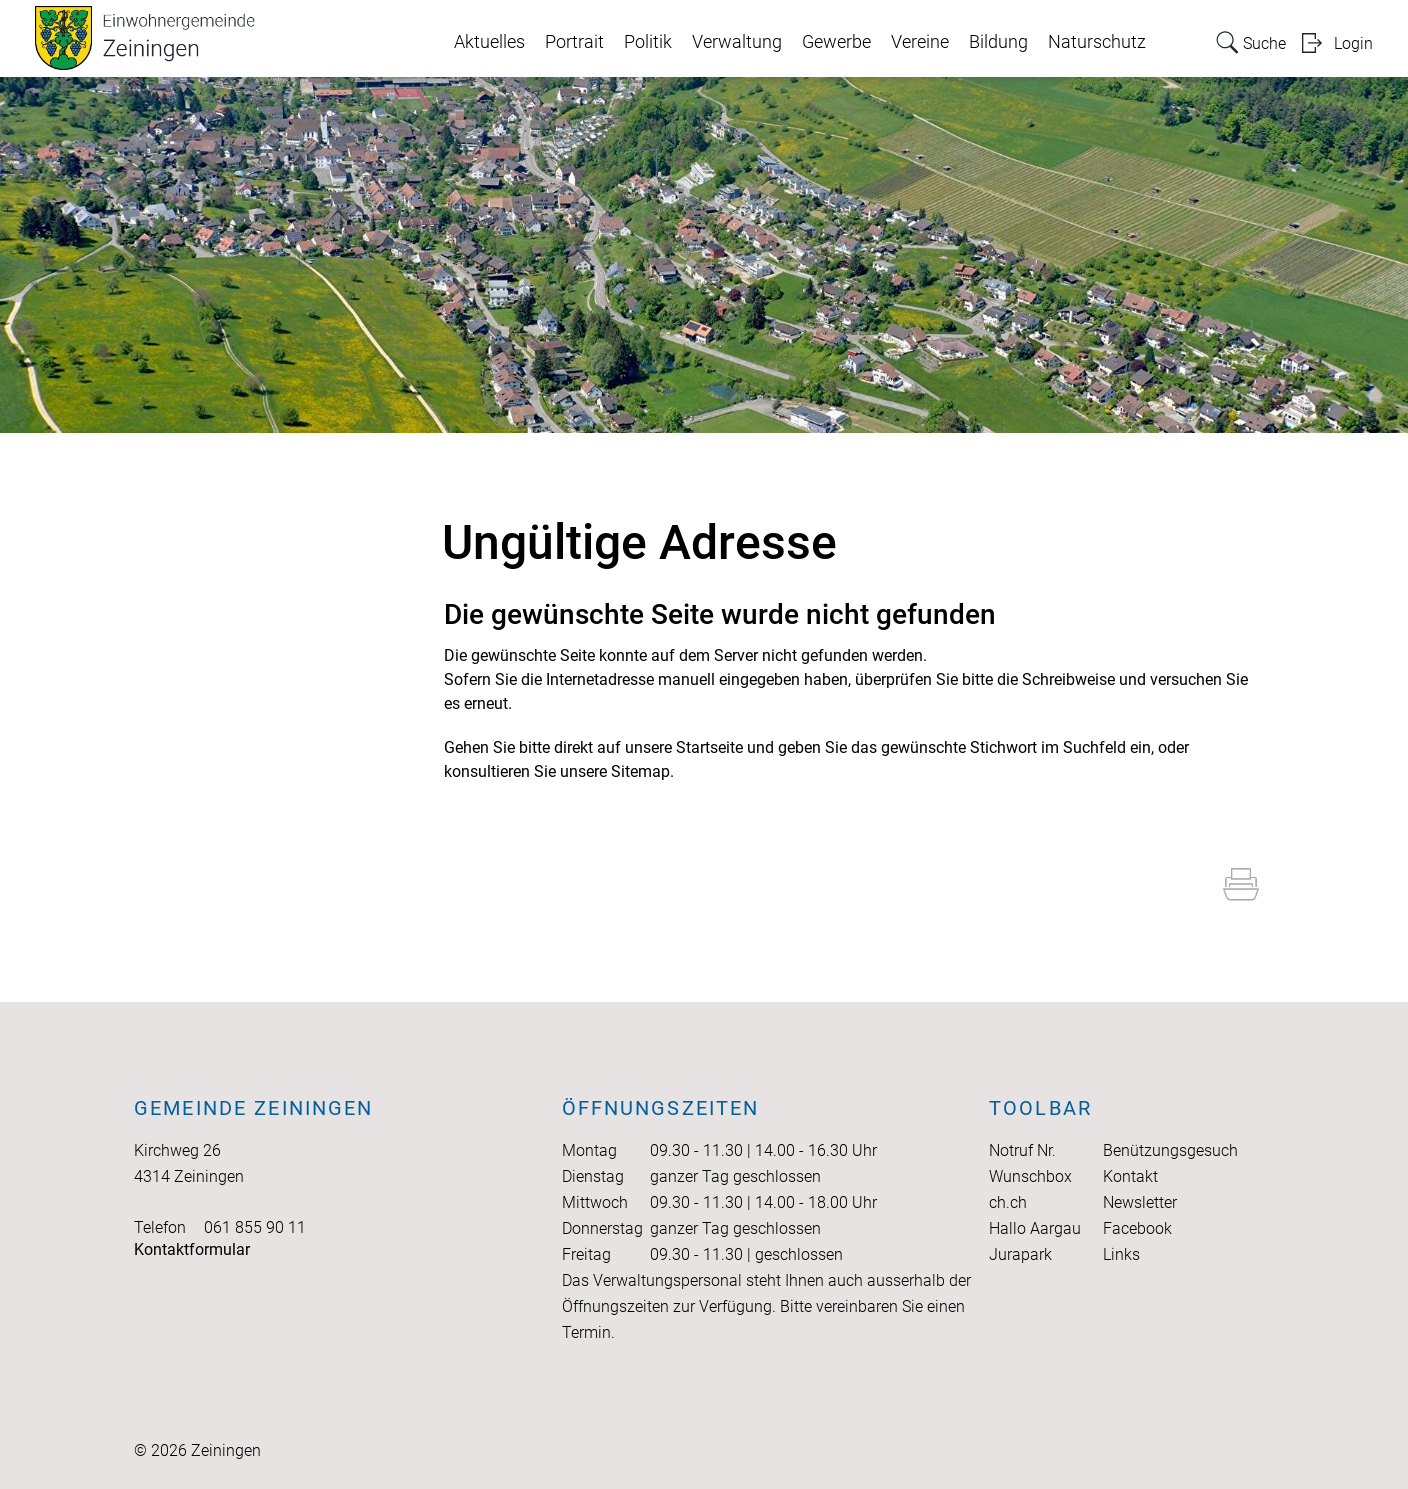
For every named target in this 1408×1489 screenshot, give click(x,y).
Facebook (1137, 1228)
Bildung (998, 42)
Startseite (709, 747)
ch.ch (1008, 1202)
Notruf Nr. (1022, 1150)
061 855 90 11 (255, 1227)
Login (1353, 43)
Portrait (574, 42)
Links (1121, 1254)
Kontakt (1130, 1176)
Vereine (920, 42)
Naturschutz (1097, 42)
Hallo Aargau (1035, 1228)
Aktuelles (489, 42)
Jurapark (1020, 1254)
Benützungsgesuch (1170, 1150)
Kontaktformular (192, 1249)
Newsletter (1140, 1202)
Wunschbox (1030, 1176)
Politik (648, 42)
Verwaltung (737, 42)
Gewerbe (836, 42)
